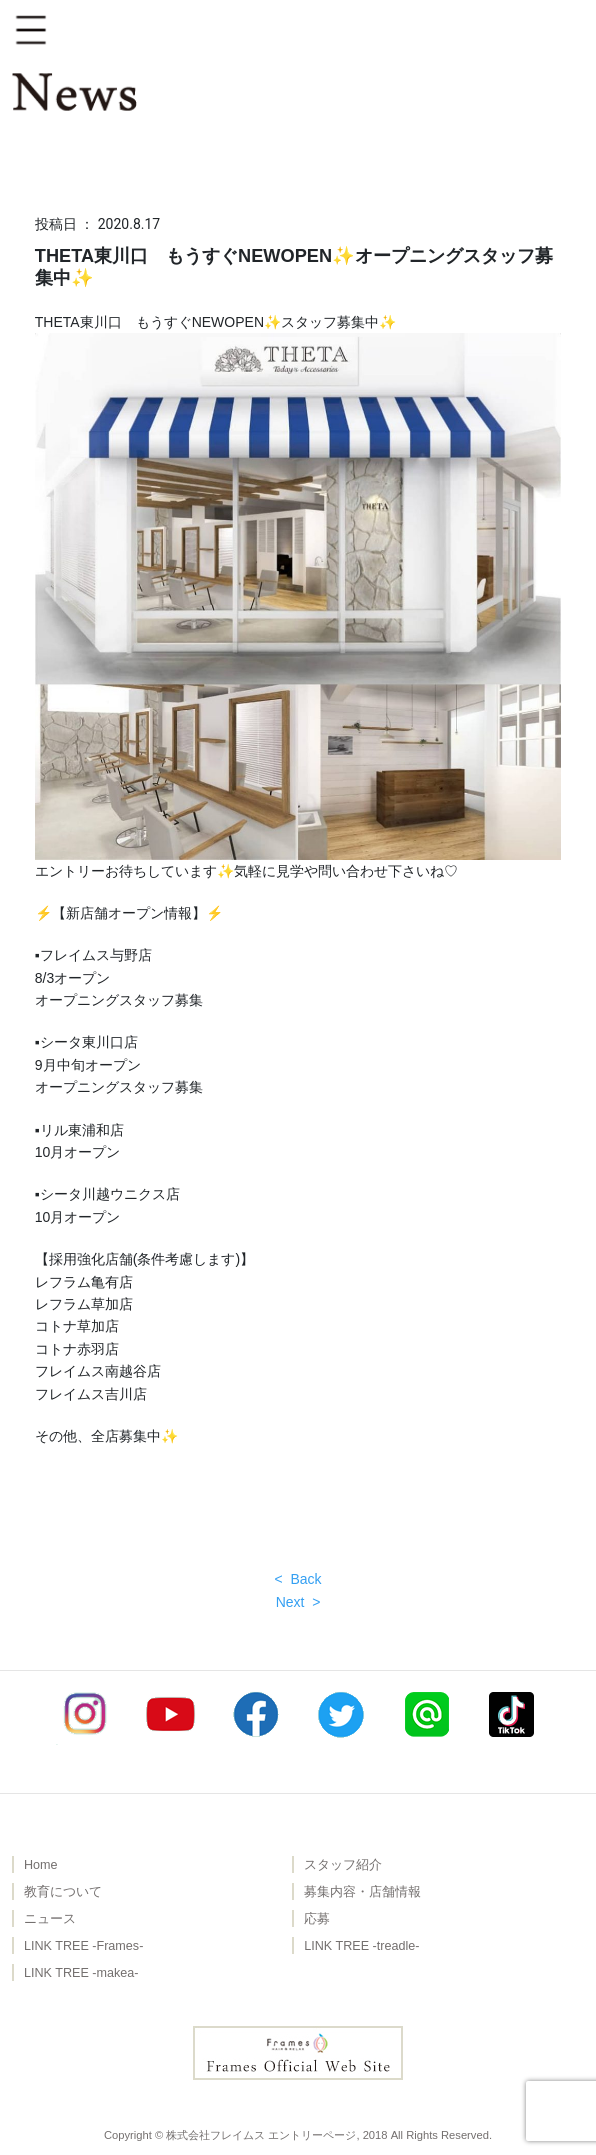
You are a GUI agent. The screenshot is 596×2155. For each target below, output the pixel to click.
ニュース (50, 1919)
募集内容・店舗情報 (362, 1892)
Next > (298, 1602)
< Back (297, 1579)
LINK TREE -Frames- (83, 1946)
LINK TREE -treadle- (361, 1946)
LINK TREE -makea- (81, 1973)
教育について (63, 1892)
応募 (317, 1919)
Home (41, 1865)
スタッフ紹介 (343, 1865)
